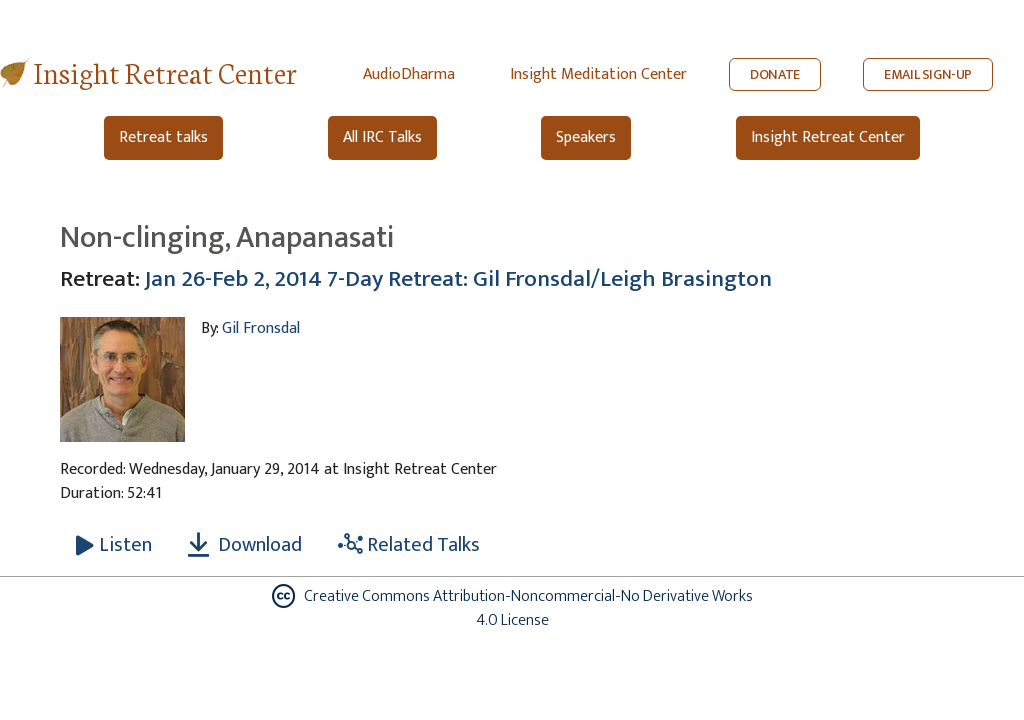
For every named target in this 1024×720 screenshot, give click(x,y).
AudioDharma (409, 74)
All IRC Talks (382, 137)
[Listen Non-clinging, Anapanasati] (114, 545)
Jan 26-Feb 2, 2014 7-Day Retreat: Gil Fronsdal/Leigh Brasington (458, 278)
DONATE (775, 74)
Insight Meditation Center (598, 74)
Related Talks (409, 545)
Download (245, 545)
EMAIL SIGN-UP (928, 74)
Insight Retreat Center (165, 71)
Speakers (586, 137)
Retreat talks (163, 137)
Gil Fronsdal (261, 328)
